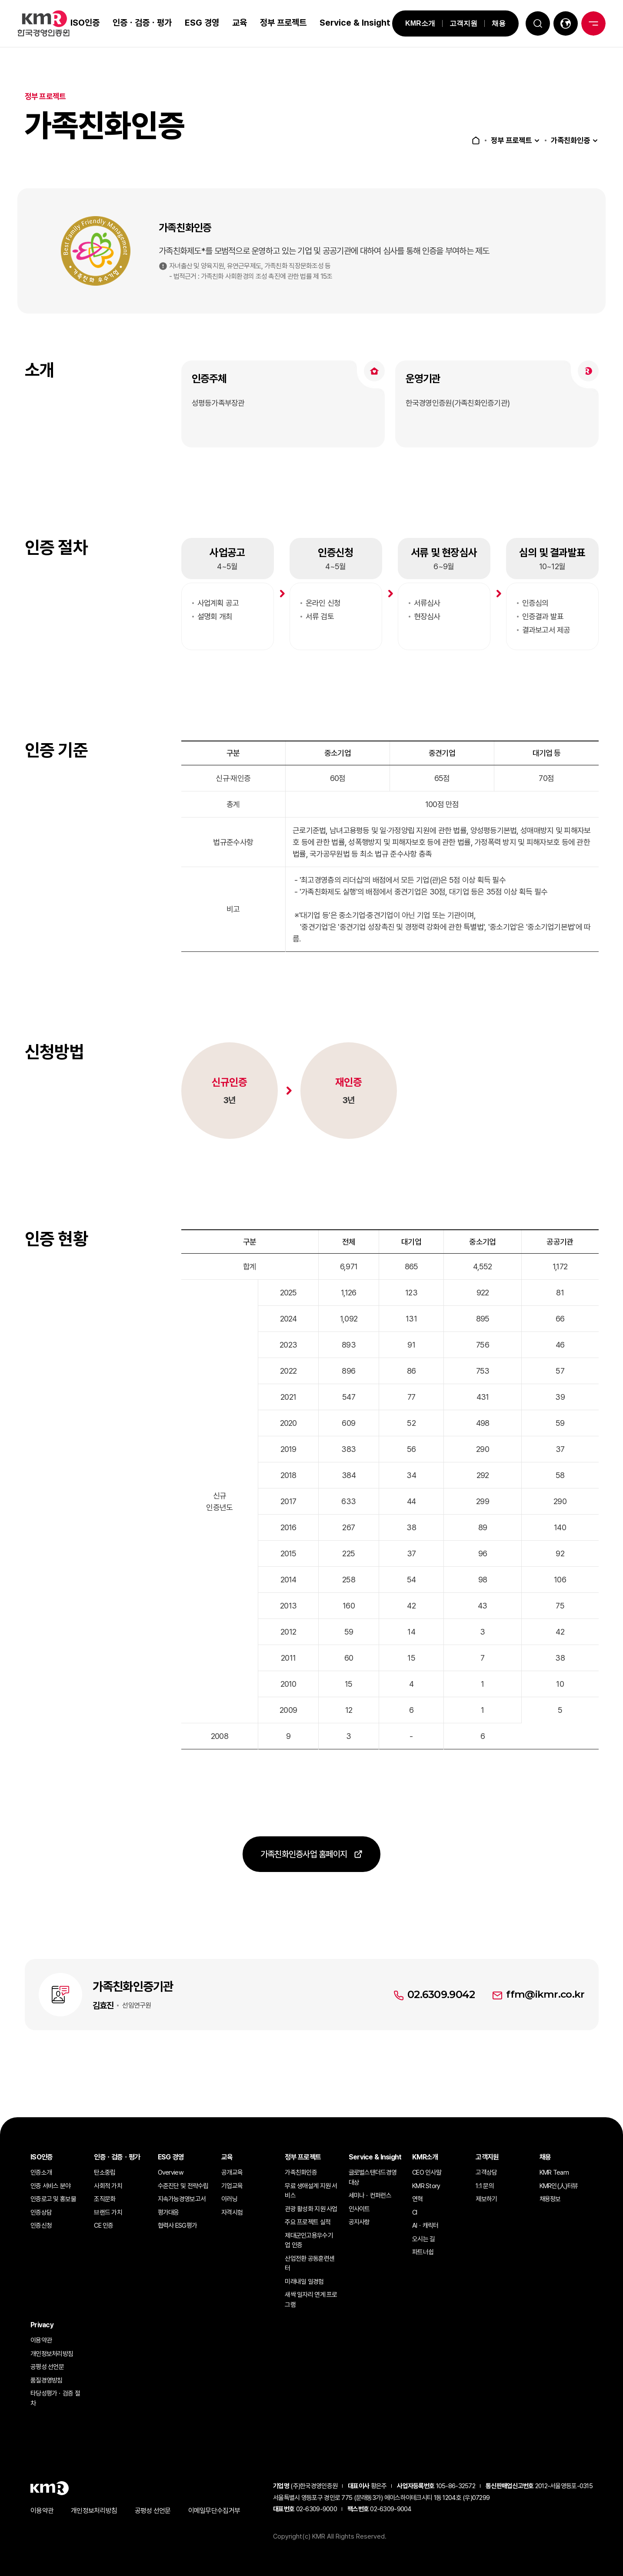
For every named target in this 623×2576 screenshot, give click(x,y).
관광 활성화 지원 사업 (311, 2209)
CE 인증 (103, 2225)
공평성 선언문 (47, 2367)
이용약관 (41, 2340)
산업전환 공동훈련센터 (309, 2263)
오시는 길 (423, 2239)
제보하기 (486, 2199)
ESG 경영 (192, 22)
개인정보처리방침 (51, 2354)
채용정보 (550, 2199)
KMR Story (426, 2186)
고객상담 (486, 2172)
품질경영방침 (46, 2380)
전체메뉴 (593, 23)
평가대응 (168, 2212)
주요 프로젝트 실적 (307, 2222)
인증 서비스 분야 (50, 2186)
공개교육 (232, 2172)
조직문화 (104, 2199)
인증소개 (41, 2172)
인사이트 (359, 2209)
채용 (493, 23)
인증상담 (41, 2212)
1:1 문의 (485, 2186)
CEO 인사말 (426, 2172)
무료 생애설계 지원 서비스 (311, 2191)
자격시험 (232, 2212)
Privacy (41, 2325)
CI (414, 2212)
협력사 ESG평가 (177, 2225)
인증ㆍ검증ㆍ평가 (141, 22)
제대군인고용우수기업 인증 (309, 2240)
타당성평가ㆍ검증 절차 (55, 2398)
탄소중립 (104, 2172)
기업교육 (232, 2186)
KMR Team (554, 2172)
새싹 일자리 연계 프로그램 (311, 2300)
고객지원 (458, 23)
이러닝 (229, 2199)
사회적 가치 (108, 2186)
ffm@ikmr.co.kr (544, 2017)
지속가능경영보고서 (182, 2199)
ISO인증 (84, 22)
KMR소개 (415, 23)
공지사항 (359, 2222)
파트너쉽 (422, 2252)
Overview (170, 2172)
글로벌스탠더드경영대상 (373, 2177)
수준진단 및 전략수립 (183, 2186)
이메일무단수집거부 (214, 2510)
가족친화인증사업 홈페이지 (303, 1878)
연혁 (417, 2199)
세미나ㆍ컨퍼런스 (370, 2195)
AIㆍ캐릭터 (425, 2225)
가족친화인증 (569, 140)
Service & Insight (337, 22)
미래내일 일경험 (304, 2282)
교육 (238, 22)
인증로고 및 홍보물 (53, 2199)
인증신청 (41, 2225)
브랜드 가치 (108, 2212)
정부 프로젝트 (273, 22)
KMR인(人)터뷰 (559, 2186)
